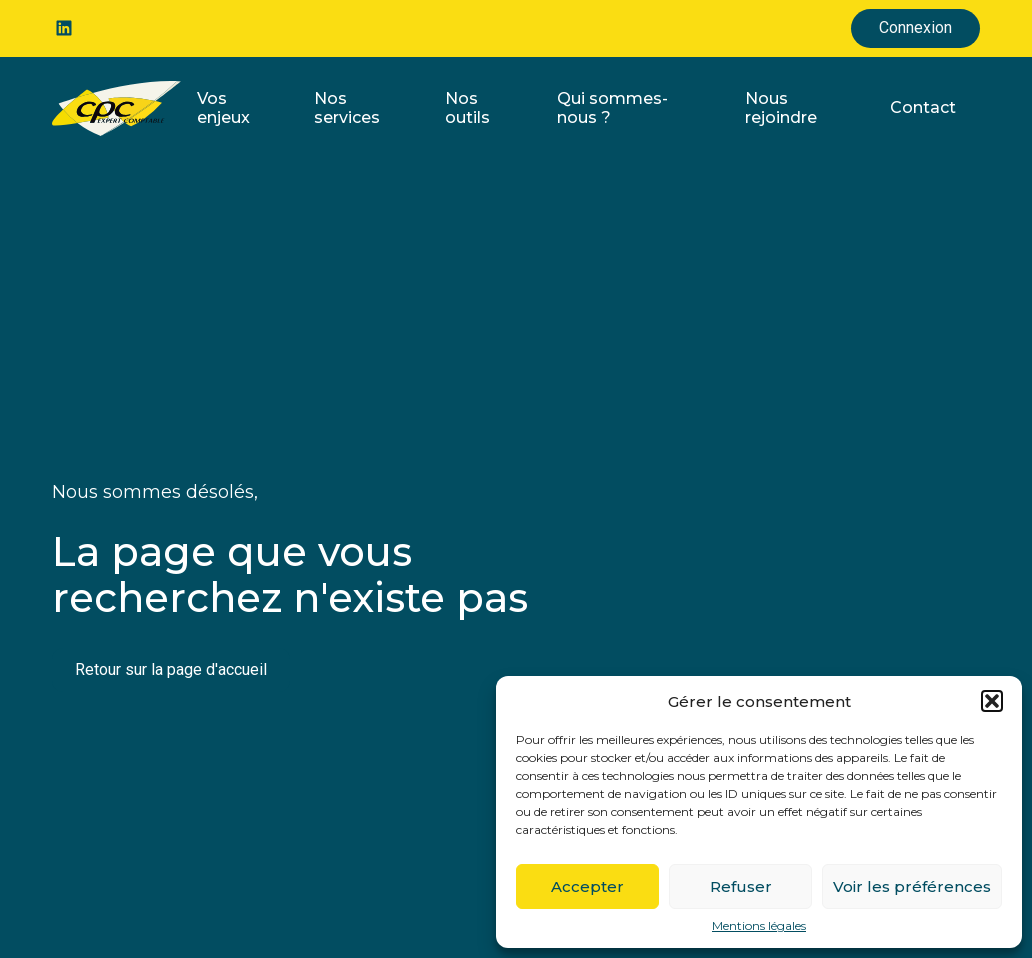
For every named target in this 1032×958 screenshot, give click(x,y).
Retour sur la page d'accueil (171, 669)
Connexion (915, 27)
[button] (992, 701)
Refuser (741, 886)
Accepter (587, 886)
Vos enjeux (223, 107)
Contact (923, 107)
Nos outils (467, 107)
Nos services (347, 107)
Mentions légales (759, 926)
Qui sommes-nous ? (612, 107)
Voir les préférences (912, 886)
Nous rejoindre (781, 107)
